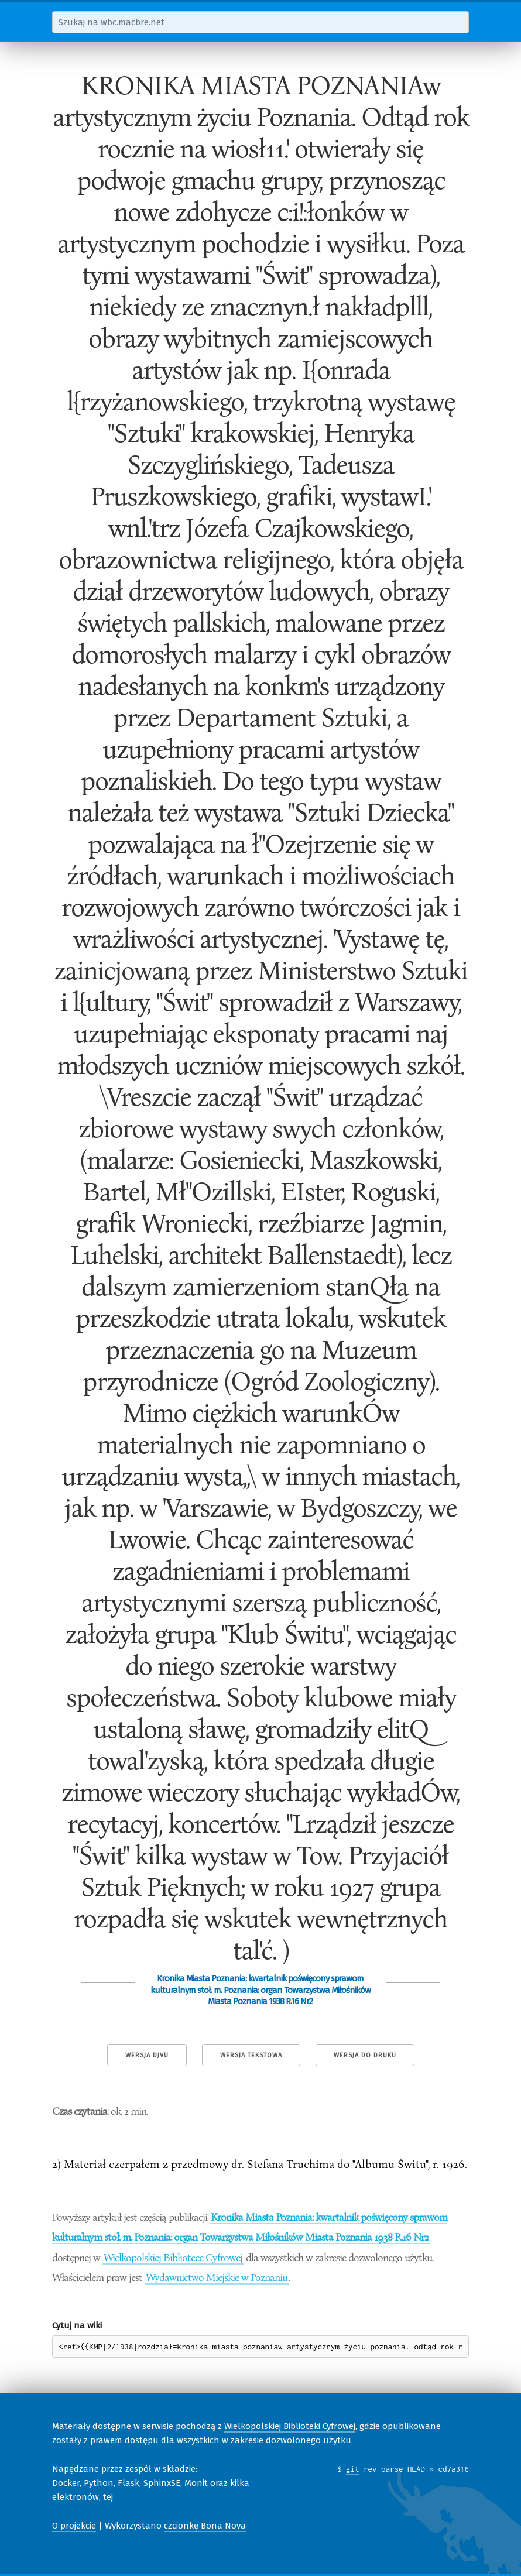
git (352, 2469)
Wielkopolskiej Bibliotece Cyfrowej (173, 2257)
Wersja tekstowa (251, 2055)
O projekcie (74, 2525)
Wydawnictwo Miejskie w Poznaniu (216, 2276)
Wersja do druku (365, 2055)
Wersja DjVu (147, 2055)
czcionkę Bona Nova (205, 2525)
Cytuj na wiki (77, 2325)
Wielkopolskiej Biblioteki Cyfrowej (289, 2426)
